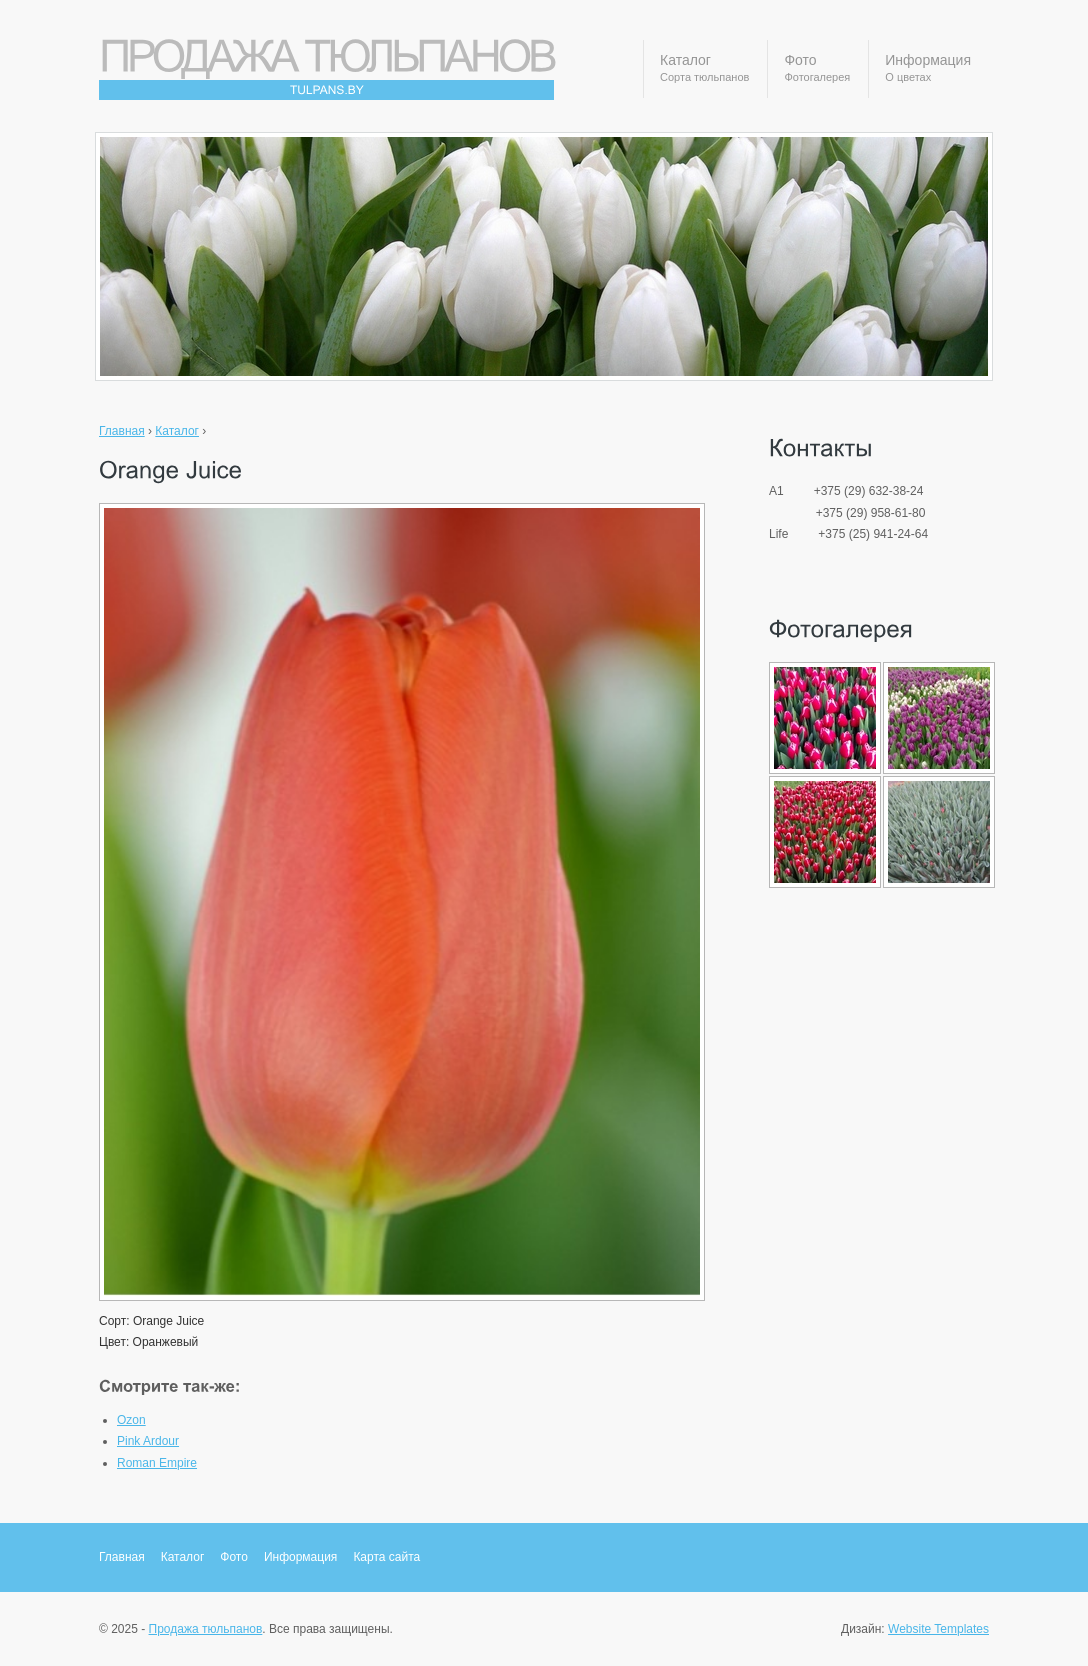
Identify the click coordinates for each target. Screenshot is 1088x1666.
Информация (928, 69)
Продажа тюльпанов (206, 1629)
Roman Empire (157, 1463)
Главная (122, 431)
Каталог (704, 69)
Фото (817, 69)
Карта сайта (386, 1557)
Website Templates (938, 1629)
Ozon (131, 1420)
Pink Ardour (148, 1441)
